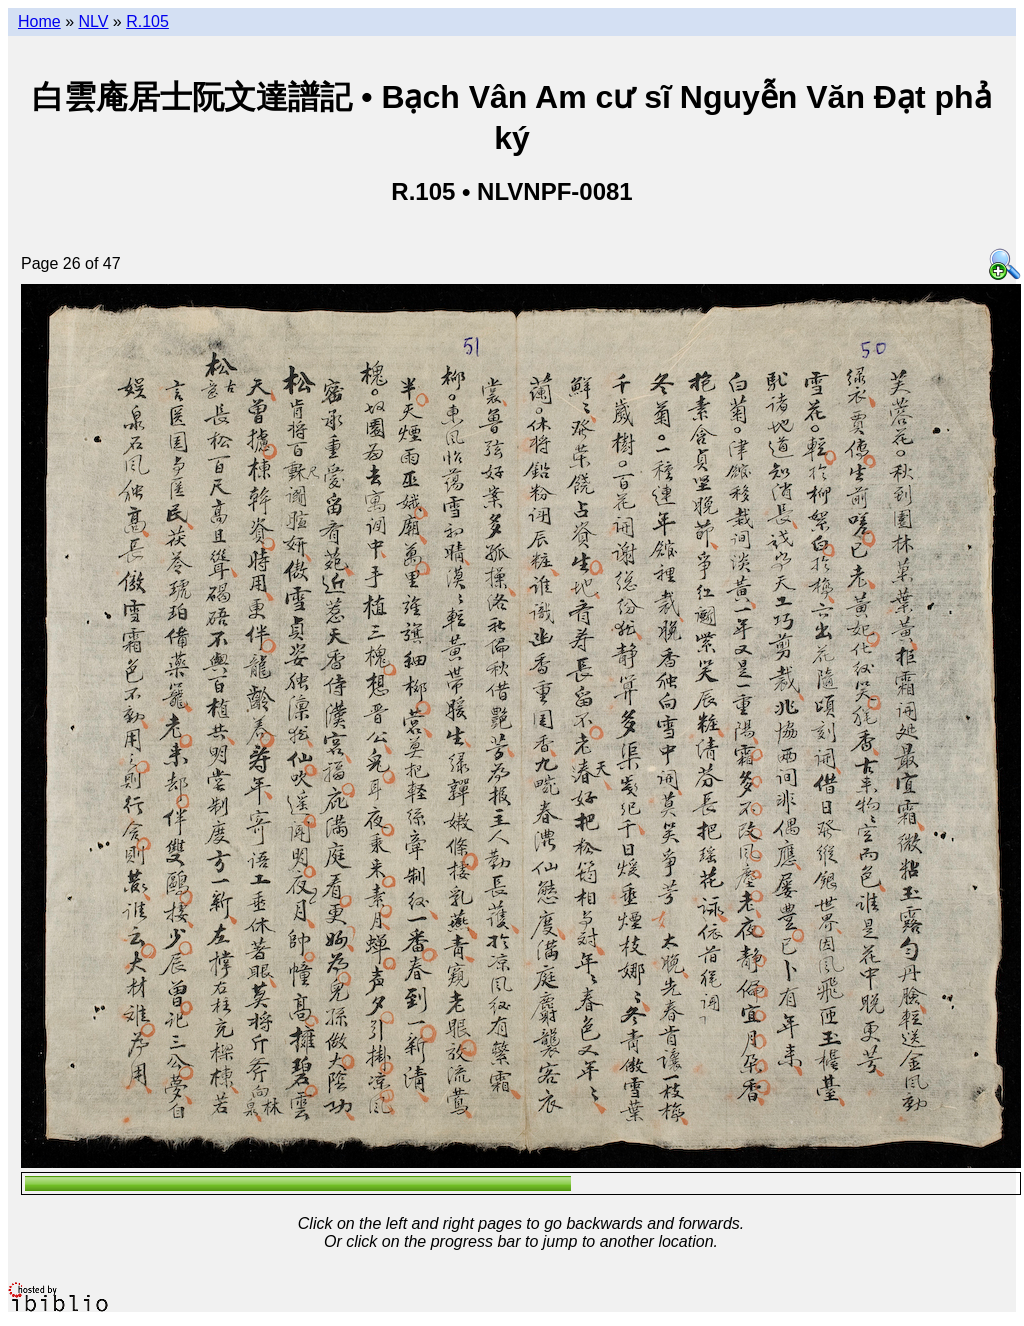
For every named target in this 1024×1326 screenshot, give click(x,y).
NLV (93, 21)
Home (39, 21)
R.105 (147, 21)
